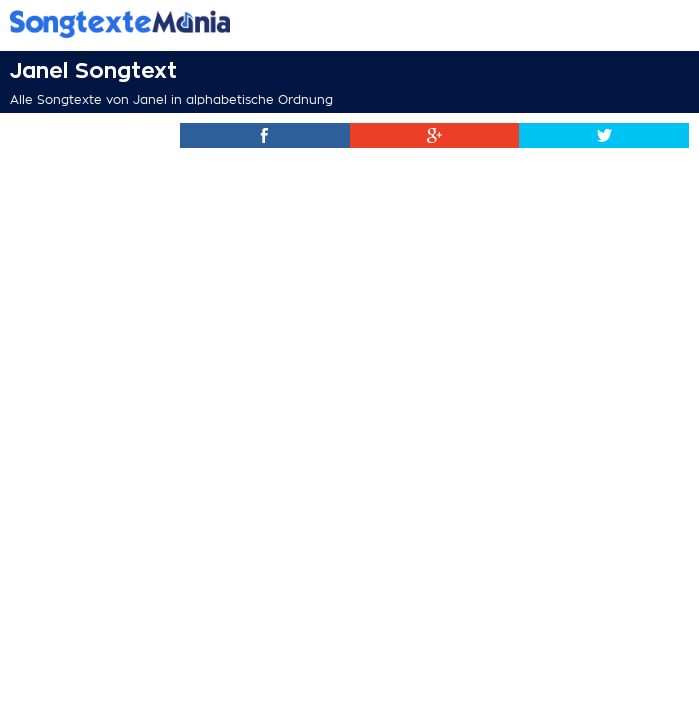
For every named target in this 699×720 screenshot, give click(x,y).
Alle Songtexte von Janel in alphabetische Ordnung (171, 100)
